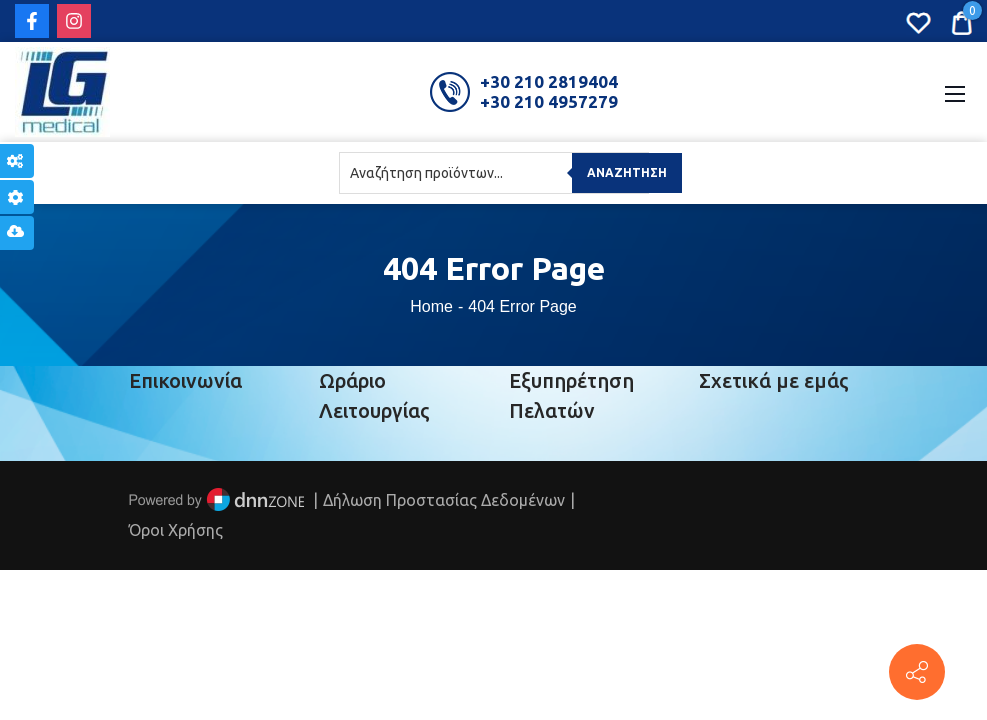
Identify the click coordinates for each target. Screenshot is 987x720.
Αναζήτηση (627, 172)
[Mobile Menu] (955, 92)
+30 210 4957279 (549, 101)
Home (431, 306)
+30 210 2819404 (549, 81)
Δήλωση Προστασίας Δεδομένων (444, 500)
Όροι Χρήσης (176, 530)
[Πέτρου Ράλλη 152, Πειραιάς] (917, 672)
